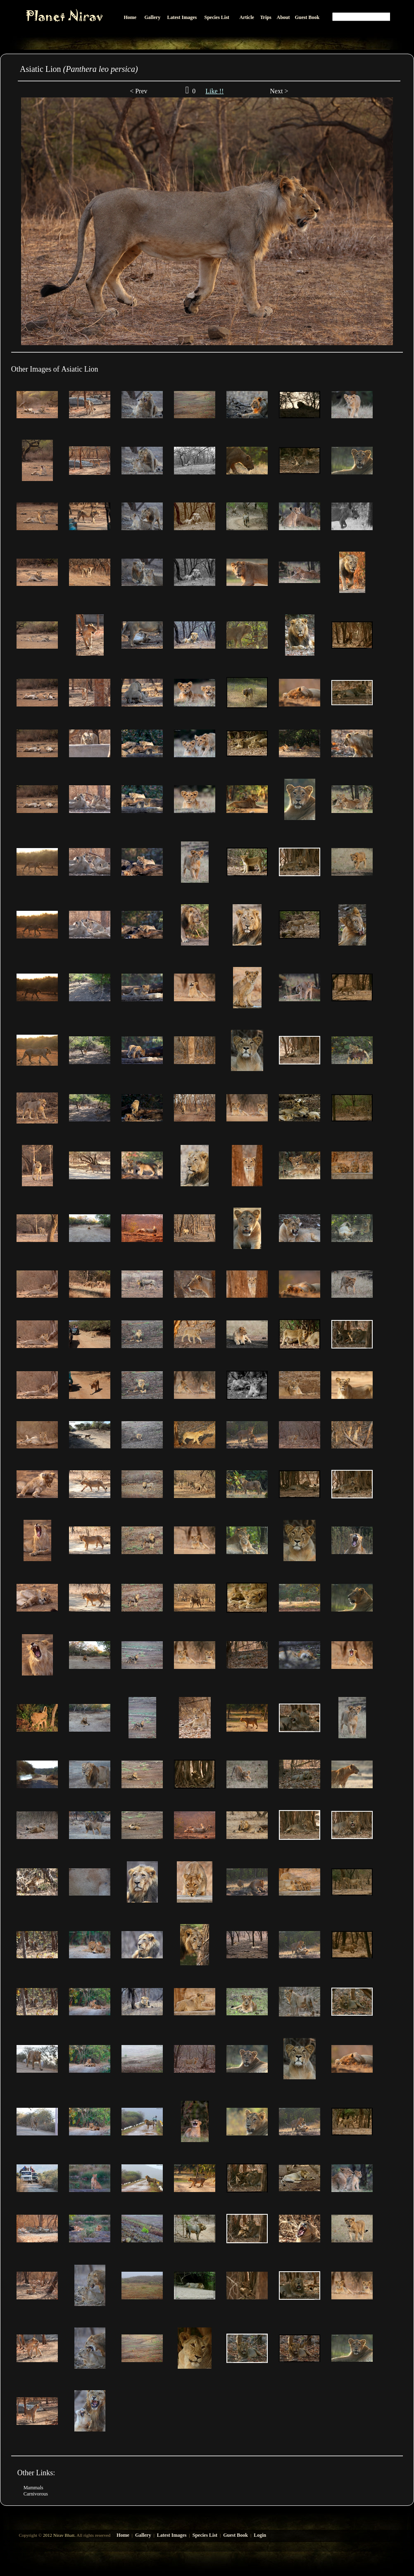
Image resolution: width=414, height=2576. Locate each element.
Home (123, 2535)
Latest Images (172, 2535)
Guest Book (235, 2535)
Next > (278, 91)
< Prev (138, 91)
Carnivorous (36, 2494)
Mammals (33, 2488)
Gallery (143, 2535)
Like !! (214, 91)
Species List (205, 2535)
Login (260, 2535)
